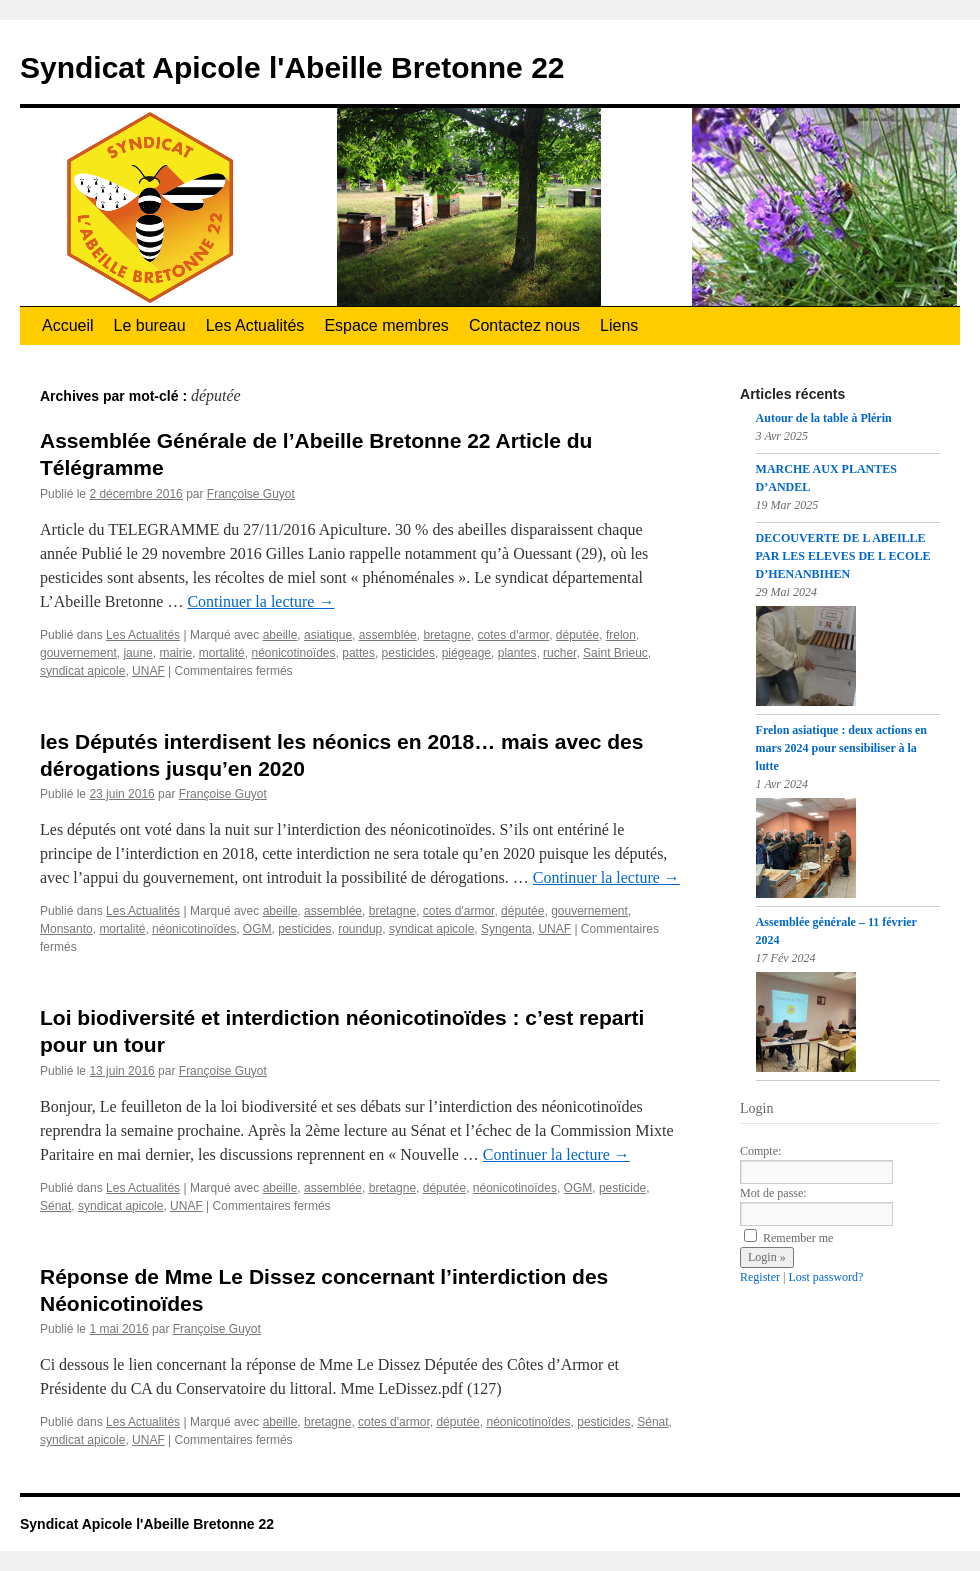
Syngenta (506, 929)
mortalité (222, 653)
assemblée (388, 635)
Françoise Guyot (251, 494)
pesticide (622, 1188)
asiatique (328, 635)
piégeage (466, 653)
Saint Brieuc (615, 653)
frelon (621, 635)
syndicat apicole (82, 671)
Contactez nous (524, 325)
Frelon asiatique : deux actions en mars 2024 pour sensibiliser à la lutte (841, 748)
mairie (175, 653)
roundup (360, 929)
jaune (137, 653)
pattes (358, 653)
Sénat (55, 1206)
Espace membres (386, 325)
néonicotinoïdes (293, 653)
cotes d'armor (513, 635)
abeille (280, 635)
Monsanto (66, 929)
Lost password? (825, 1277)
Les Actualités (255, 325)
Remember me (788, 1238)
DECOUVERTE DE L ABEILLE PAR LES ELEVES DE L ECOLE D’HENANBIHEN (843, 556)
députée (577, 635)
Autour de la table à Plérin (824, 418)
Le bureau (150, 325)
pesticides (408, 653)
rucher (559, 653)
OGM (257, 929)
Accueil (68, 325)
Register (760, 1277)
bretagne (446, 635)
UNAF (148, 671)
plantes (517, 653)
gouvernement (78, 653)
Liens (619, 325)
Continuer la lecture (260, 601)
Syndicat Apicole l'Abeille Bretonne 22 (292, 67)
